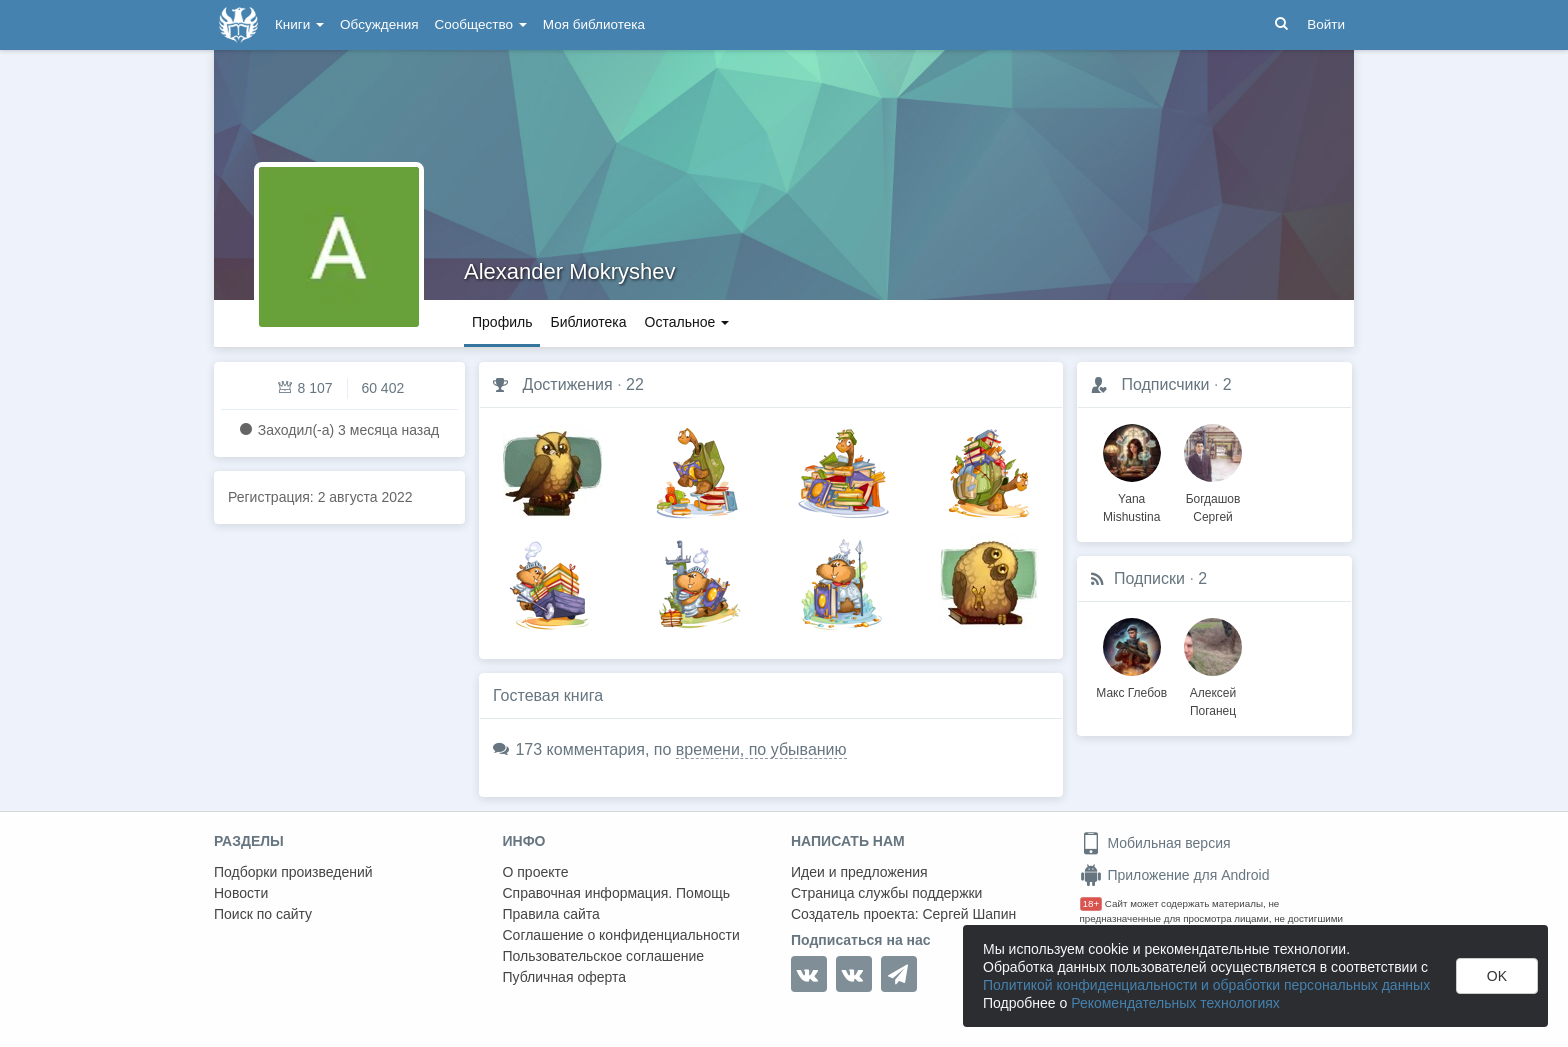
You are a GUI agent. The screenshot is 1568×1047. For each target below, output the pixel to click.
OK (1497, 976)
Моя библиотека (594, 24)
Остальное (687, 322)
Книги (299, 24)
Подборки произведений (293, 872)
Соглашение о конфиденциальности (621, 935)
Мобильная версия (1155, 843)
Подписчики (1165, 384)
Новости (241, 893)
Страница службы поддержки (886, 893)
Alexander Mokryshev (570, 271)
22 (635, 384)
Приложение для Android (1175, 875)
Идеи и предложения (859, 872)
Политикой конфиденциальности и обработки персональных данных (1206, 985)
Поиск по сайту (263, 914)
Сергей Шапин (969, 914)
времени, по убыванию (761, 749)
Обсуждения (379, 24)
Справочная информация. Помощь (617, 893)
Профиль (502, 322)
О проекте (536, 872)
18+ (1091, 903)
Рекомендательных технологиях (1175, 1003)
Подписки (1149, 578)
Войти (1326, 24)
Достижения (567, 384)
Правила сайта (551, 914)
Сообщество (481, 24)
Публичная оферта (565, 977)
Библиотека (588, 322)
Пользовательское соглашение (604, 956)
